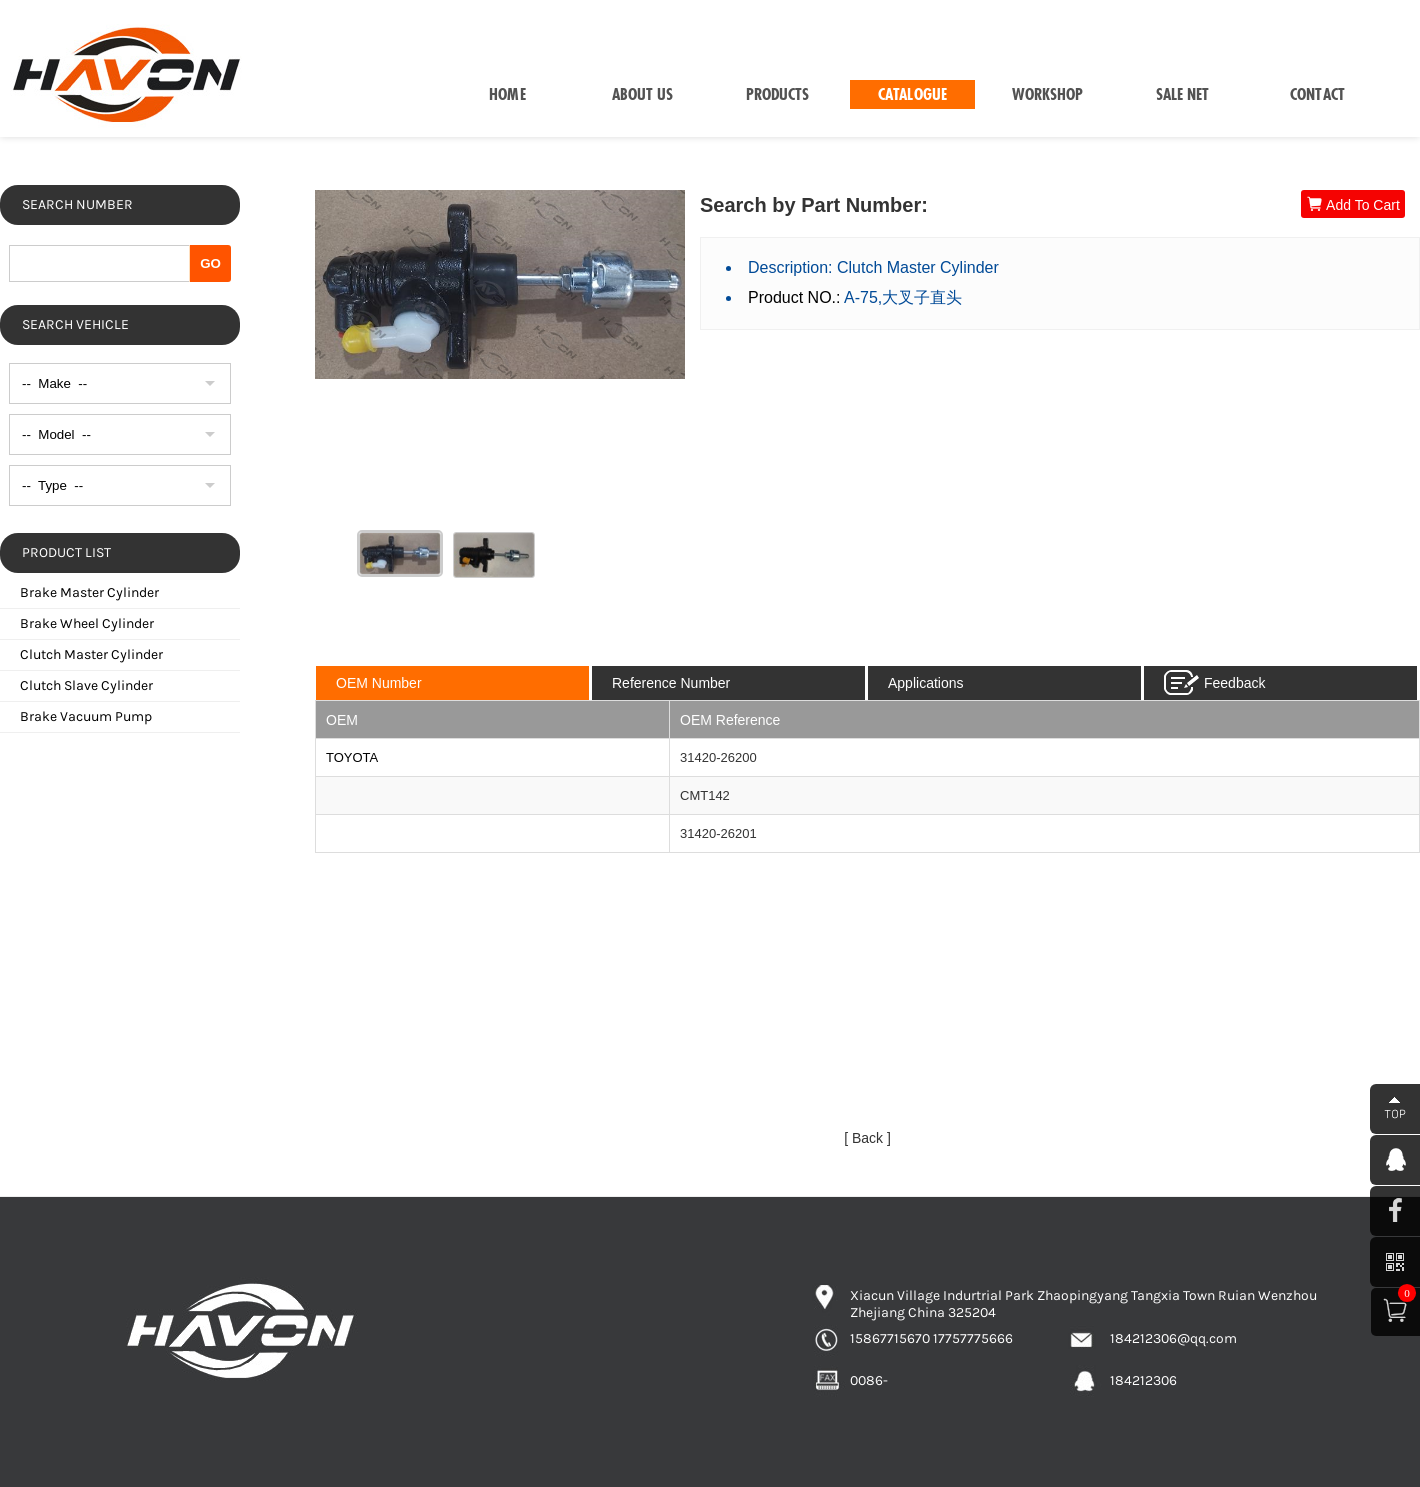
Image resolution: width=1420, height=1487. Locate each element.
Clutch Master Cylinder (91, 654)
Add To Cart (1353, 204)
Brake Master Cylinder (89, 592)
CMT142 (705, 795)
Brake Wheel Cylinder (87, 623)
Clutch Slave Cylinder (86, 685)
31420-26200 (718, 757)
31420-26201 (718, 833)
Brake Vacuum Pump (86, 716)
